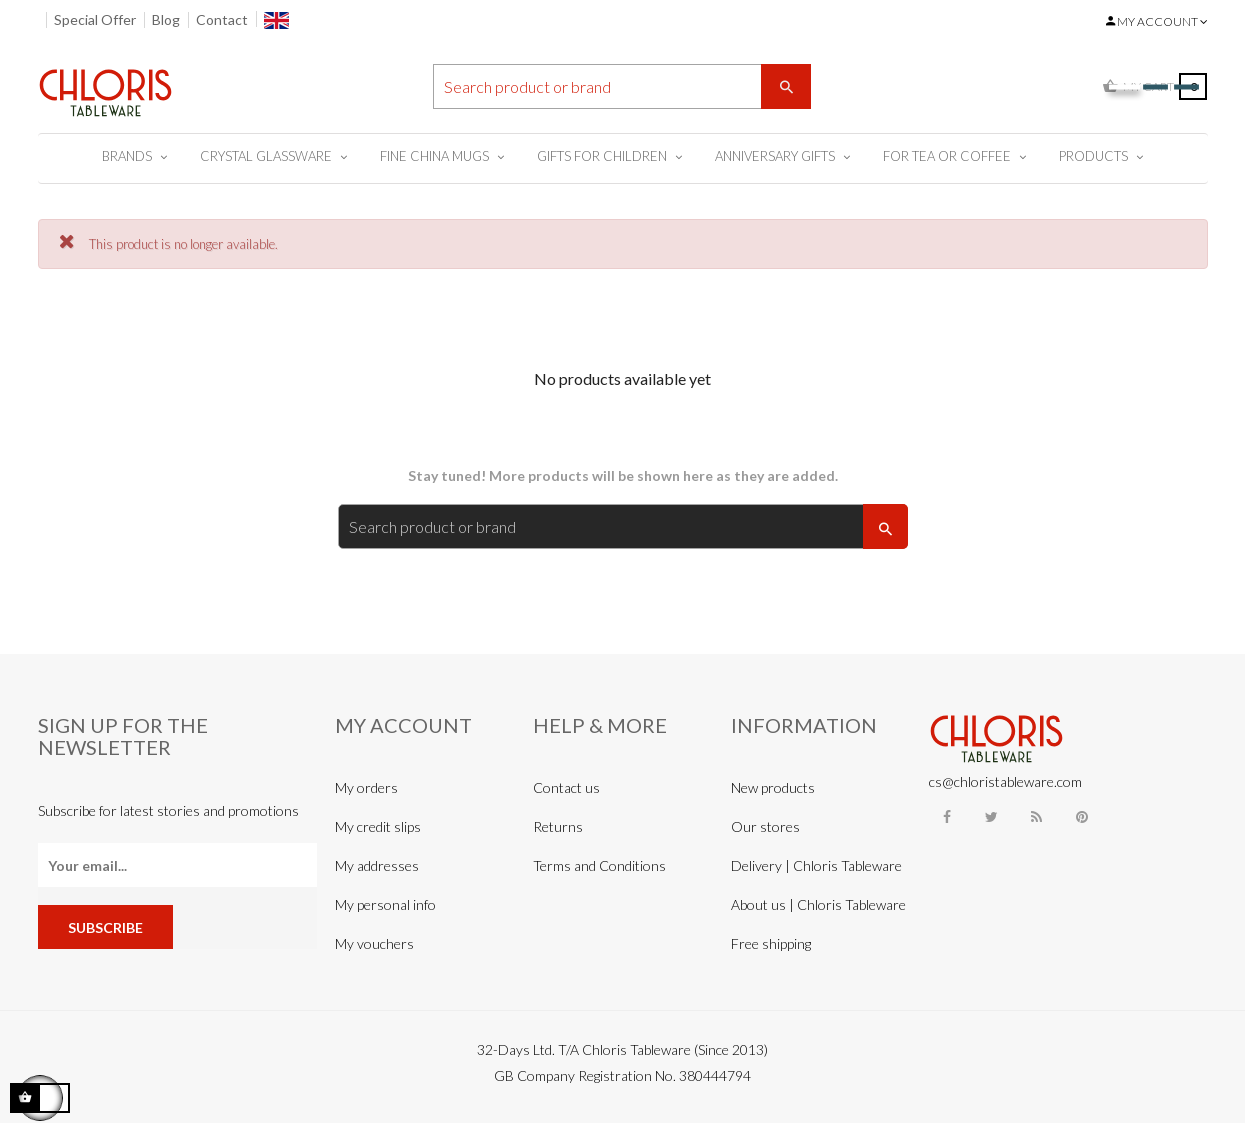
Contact (222, 19)
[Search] (622, 86)
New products (773, 787)
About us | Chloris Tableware (818, 904)
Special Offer (95, 19)
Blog (166, 19)
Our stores (765, 826)
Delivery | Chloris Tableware (816, 865)
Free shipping (771, 943)
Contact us (566, 787)
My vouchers (374, 943)
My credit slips (378, 826)
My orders (366, 787)
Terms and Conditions (599, 865)
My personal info (385, 904)
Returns (558, 826)
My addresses (377, 865)
